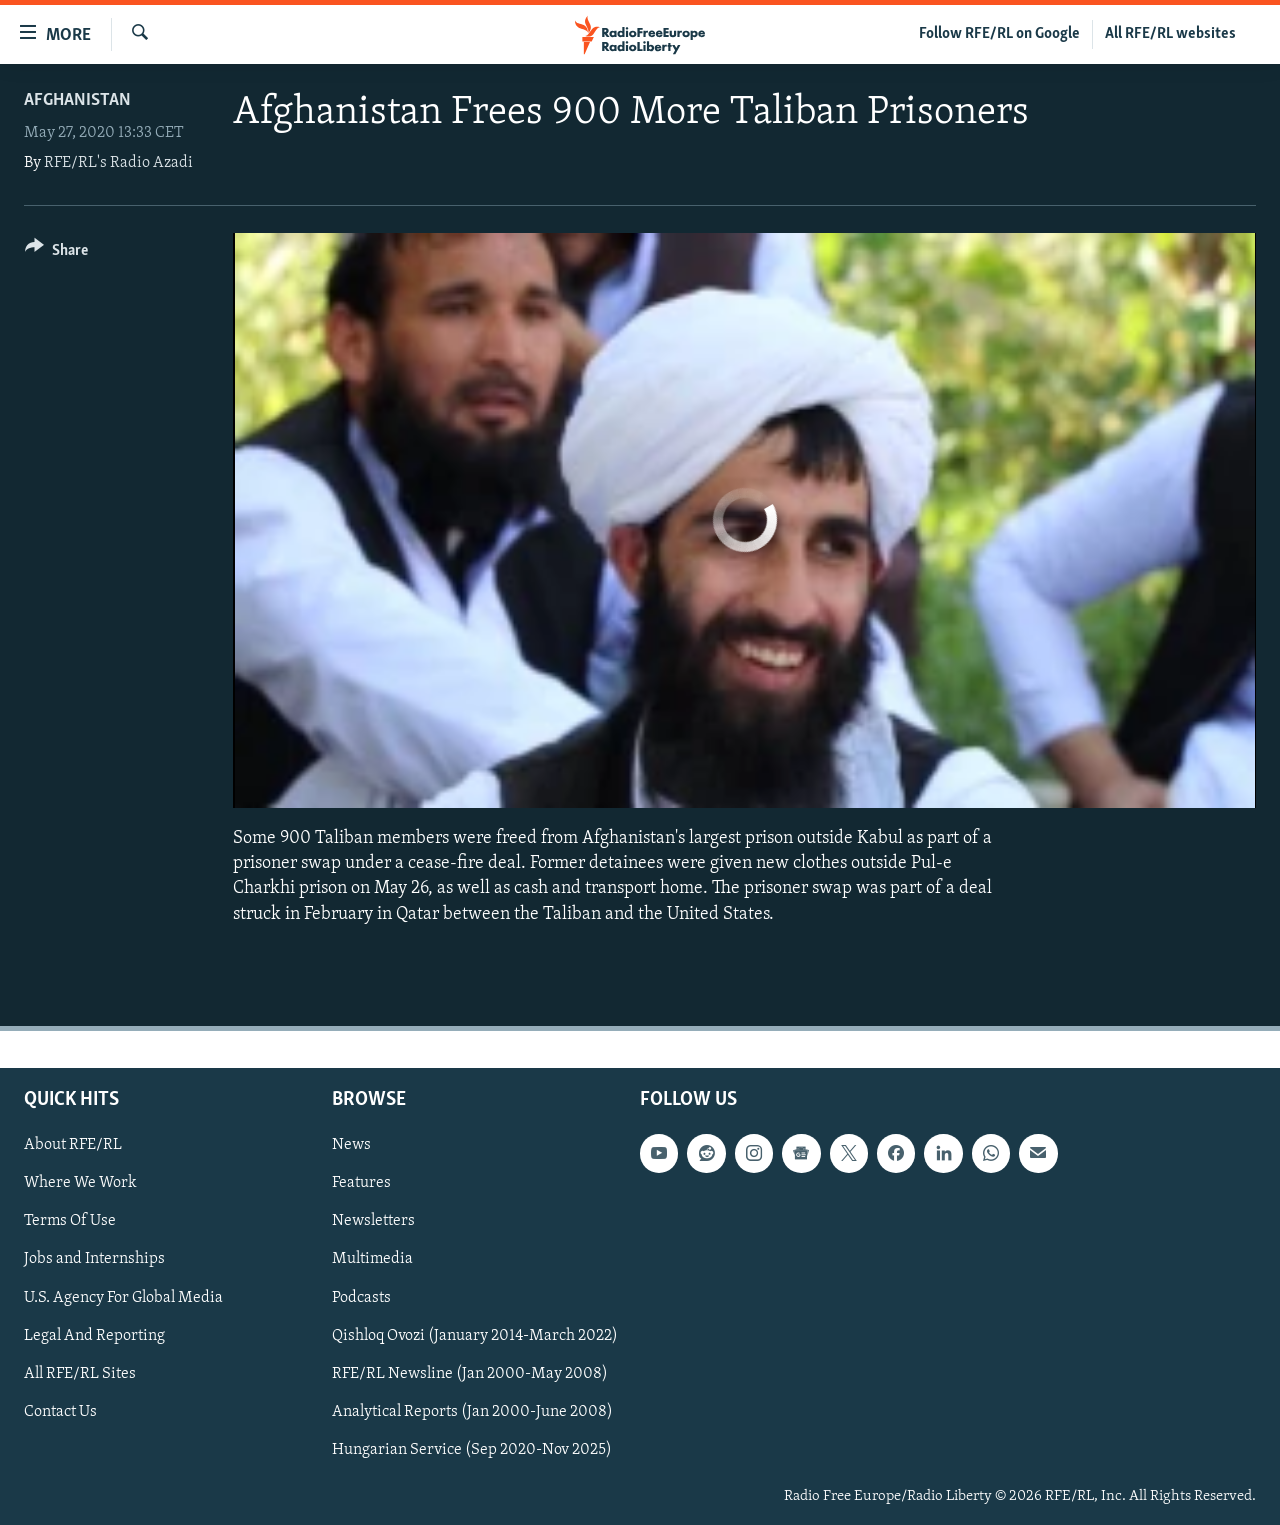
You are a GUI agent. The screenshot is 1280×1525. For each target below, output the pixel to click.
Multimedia (372, 1259)
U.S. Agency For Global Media (123, 1297)
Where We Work (80, 1183)
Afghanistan (77, 100)
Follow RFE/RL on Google (999, 34)
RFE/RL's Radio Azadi (118, 163)
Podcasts (361, 1297)
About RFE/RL (73, 1145)
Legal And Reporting (94, 1335)
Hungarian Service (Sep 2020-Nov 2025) (472, 1449)
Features (361, 1183)
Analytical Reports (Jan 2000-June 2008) (472, 1411)
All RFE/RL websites (1170, 34)
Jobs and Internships (94, 1259)
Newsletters (373, 1221)
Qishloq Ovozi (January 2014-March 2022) (475, 1335)
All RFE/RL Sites (80, 1373)
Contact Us (60, 1411)
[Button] (56, 253)
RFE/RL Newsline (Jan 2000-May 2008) (470, 1373)
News (351, 1145)
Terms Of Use (70, 1221)
